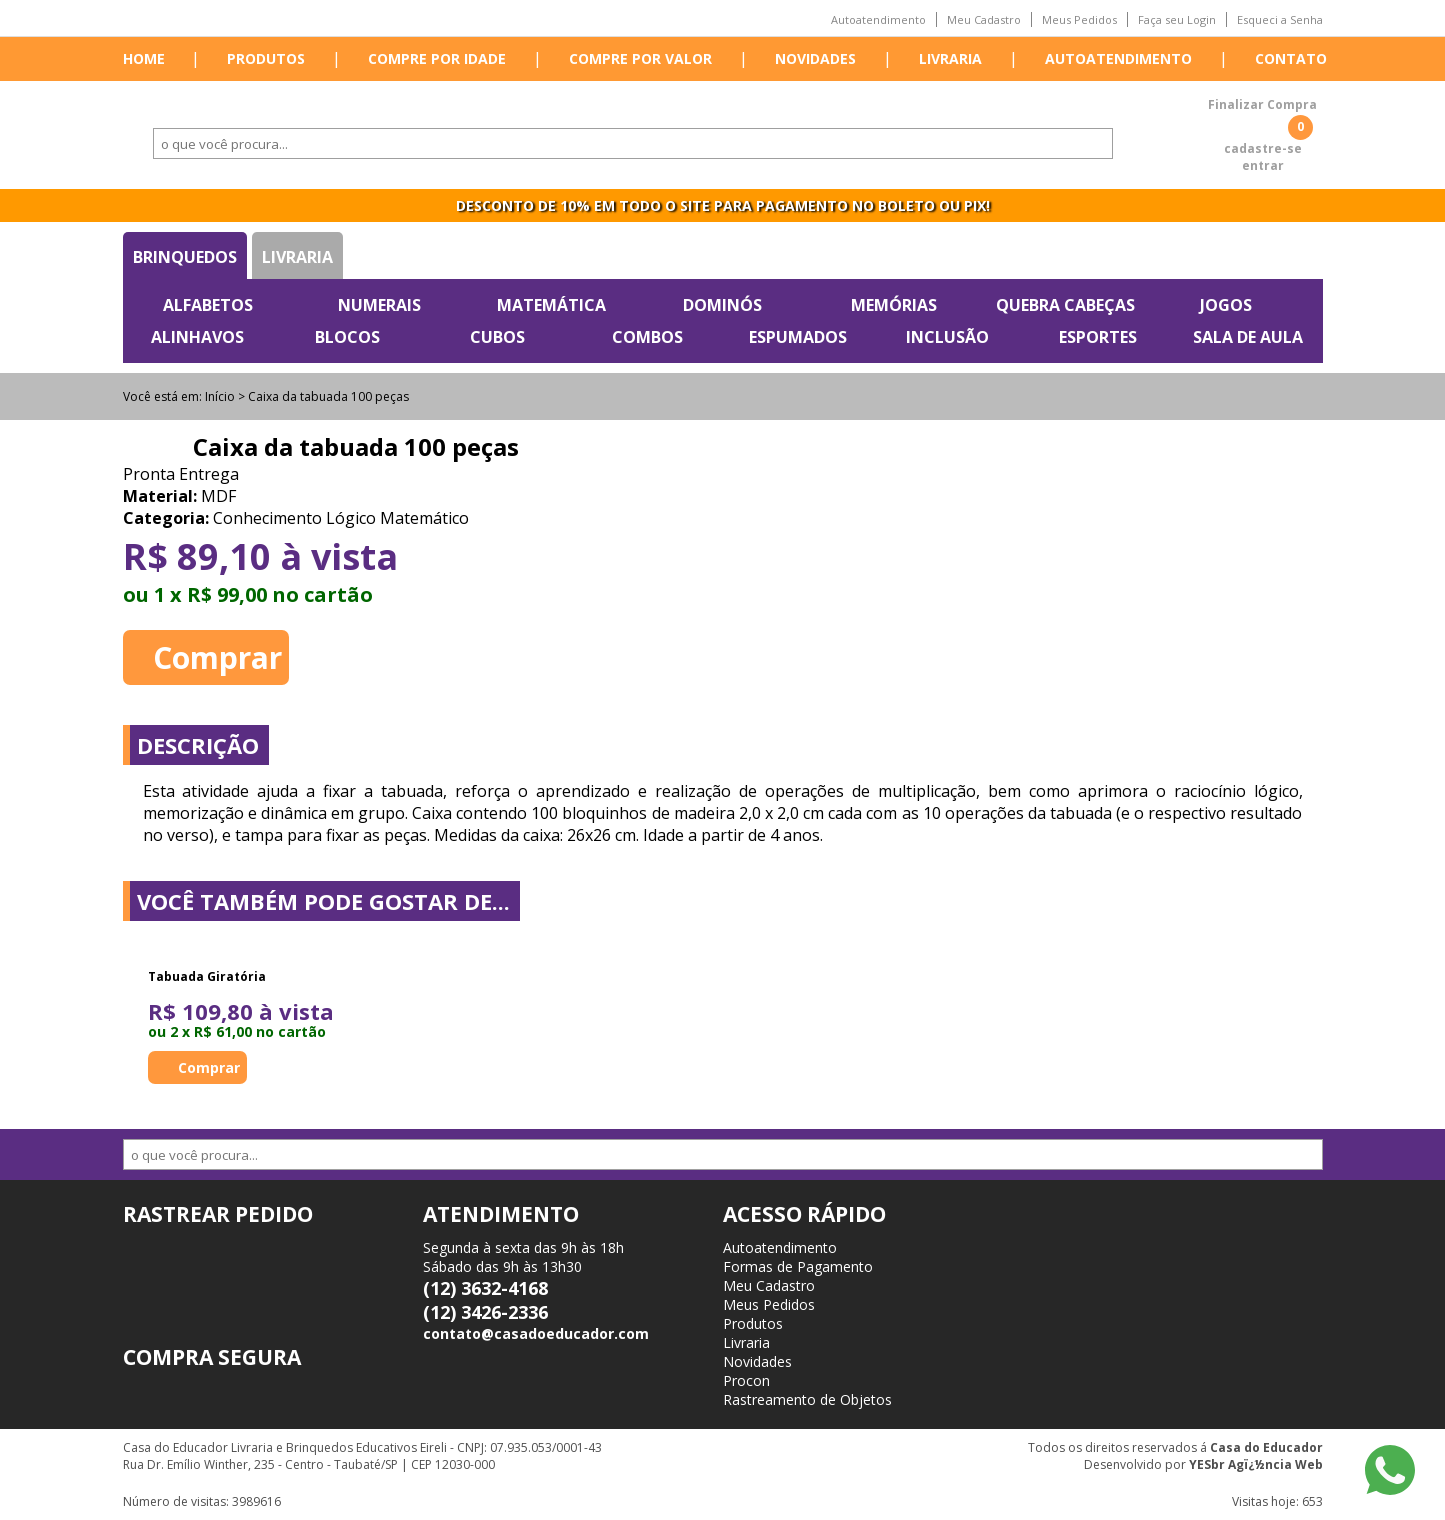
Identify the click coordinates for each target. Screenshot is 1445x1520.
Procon (746, 1380)
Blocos (347, 337)
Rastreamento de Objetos (807, 1399)
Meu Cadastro (984, 19)
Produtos (266, 58)
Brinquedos (185, 257)
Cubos (497, 337)
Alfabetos (208, 305)
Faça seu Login (1177, 19)
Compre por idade (437, 58)
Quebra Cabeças (1065, 305)
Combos (647, 337)
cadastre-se (1263, 148)
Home (144, 58)
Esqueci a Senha (1280, 19)
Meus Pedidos (1079, 19)
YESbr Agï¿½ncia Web (1256, 1464)
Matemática (551, 305)
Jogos (1226, 305)
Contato (1291, 58)
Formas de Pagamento (798, 1266)
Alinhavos (197, 337)
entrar (1263, 165)
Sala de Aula (1248, 337)
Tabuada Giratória (207, 976)
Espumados (798, 337)
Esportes (1098, 337)
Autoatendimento (878, 19)
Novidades (815, 58)
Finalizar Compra (1262, 104)
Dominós (722, 305)
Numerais (379, 305)
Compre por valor (640, 58)
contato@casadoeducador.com (536, 1333)
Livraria (950, 58)
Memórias (894, 305)
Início (220, 396)
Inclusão (947, 337)
